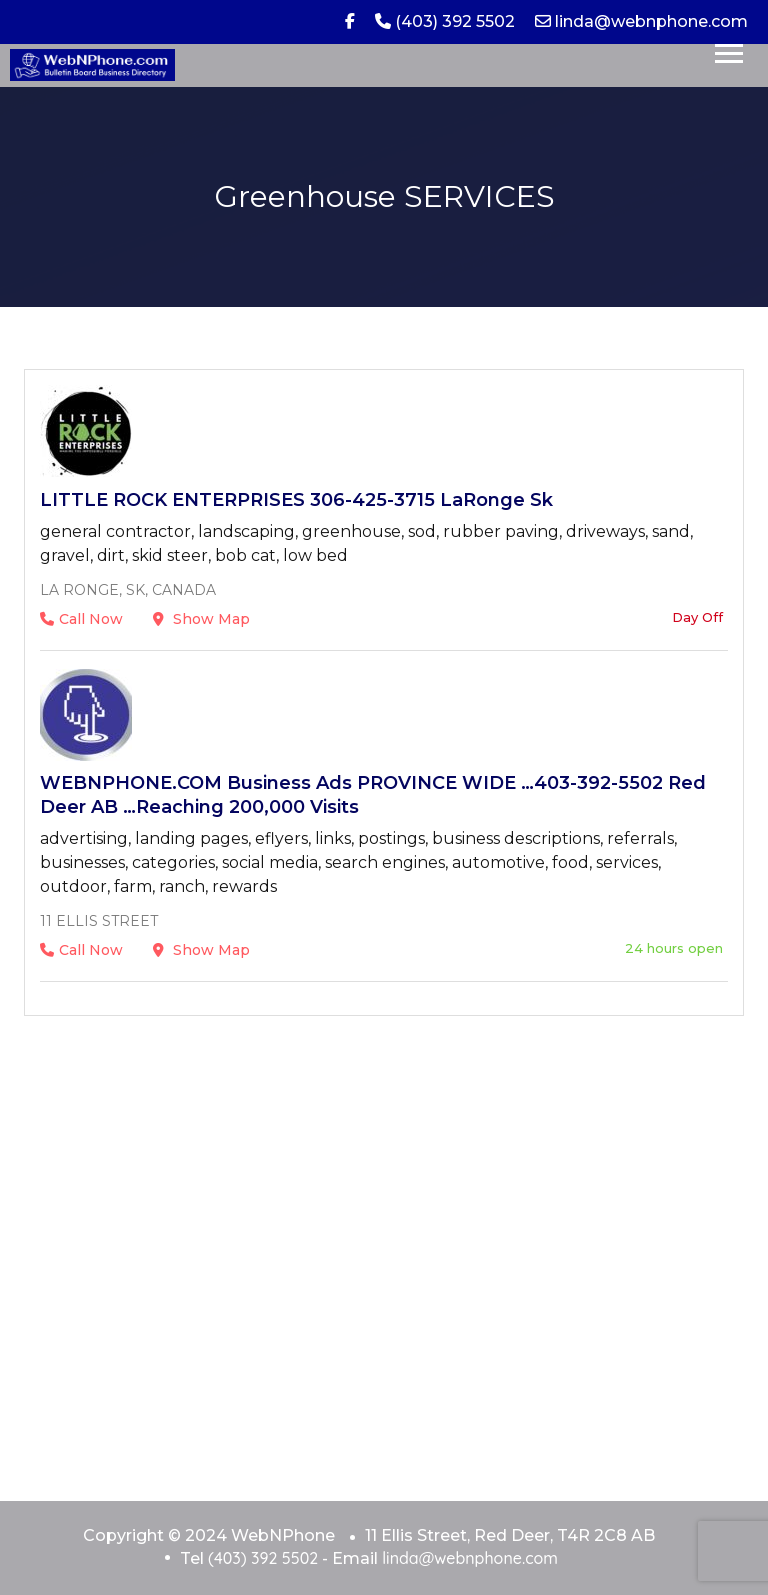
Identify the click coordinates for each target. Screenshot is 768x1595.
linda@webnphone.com (641, 21)
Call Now (81, 619)
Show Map (201, 619)
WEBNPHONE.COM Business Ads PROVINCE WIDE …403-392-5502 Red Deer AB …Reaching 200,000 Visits (373, 795)
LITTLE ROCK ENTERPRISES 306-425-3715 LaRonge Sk (296, 500)
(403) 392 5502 (445, 21)
